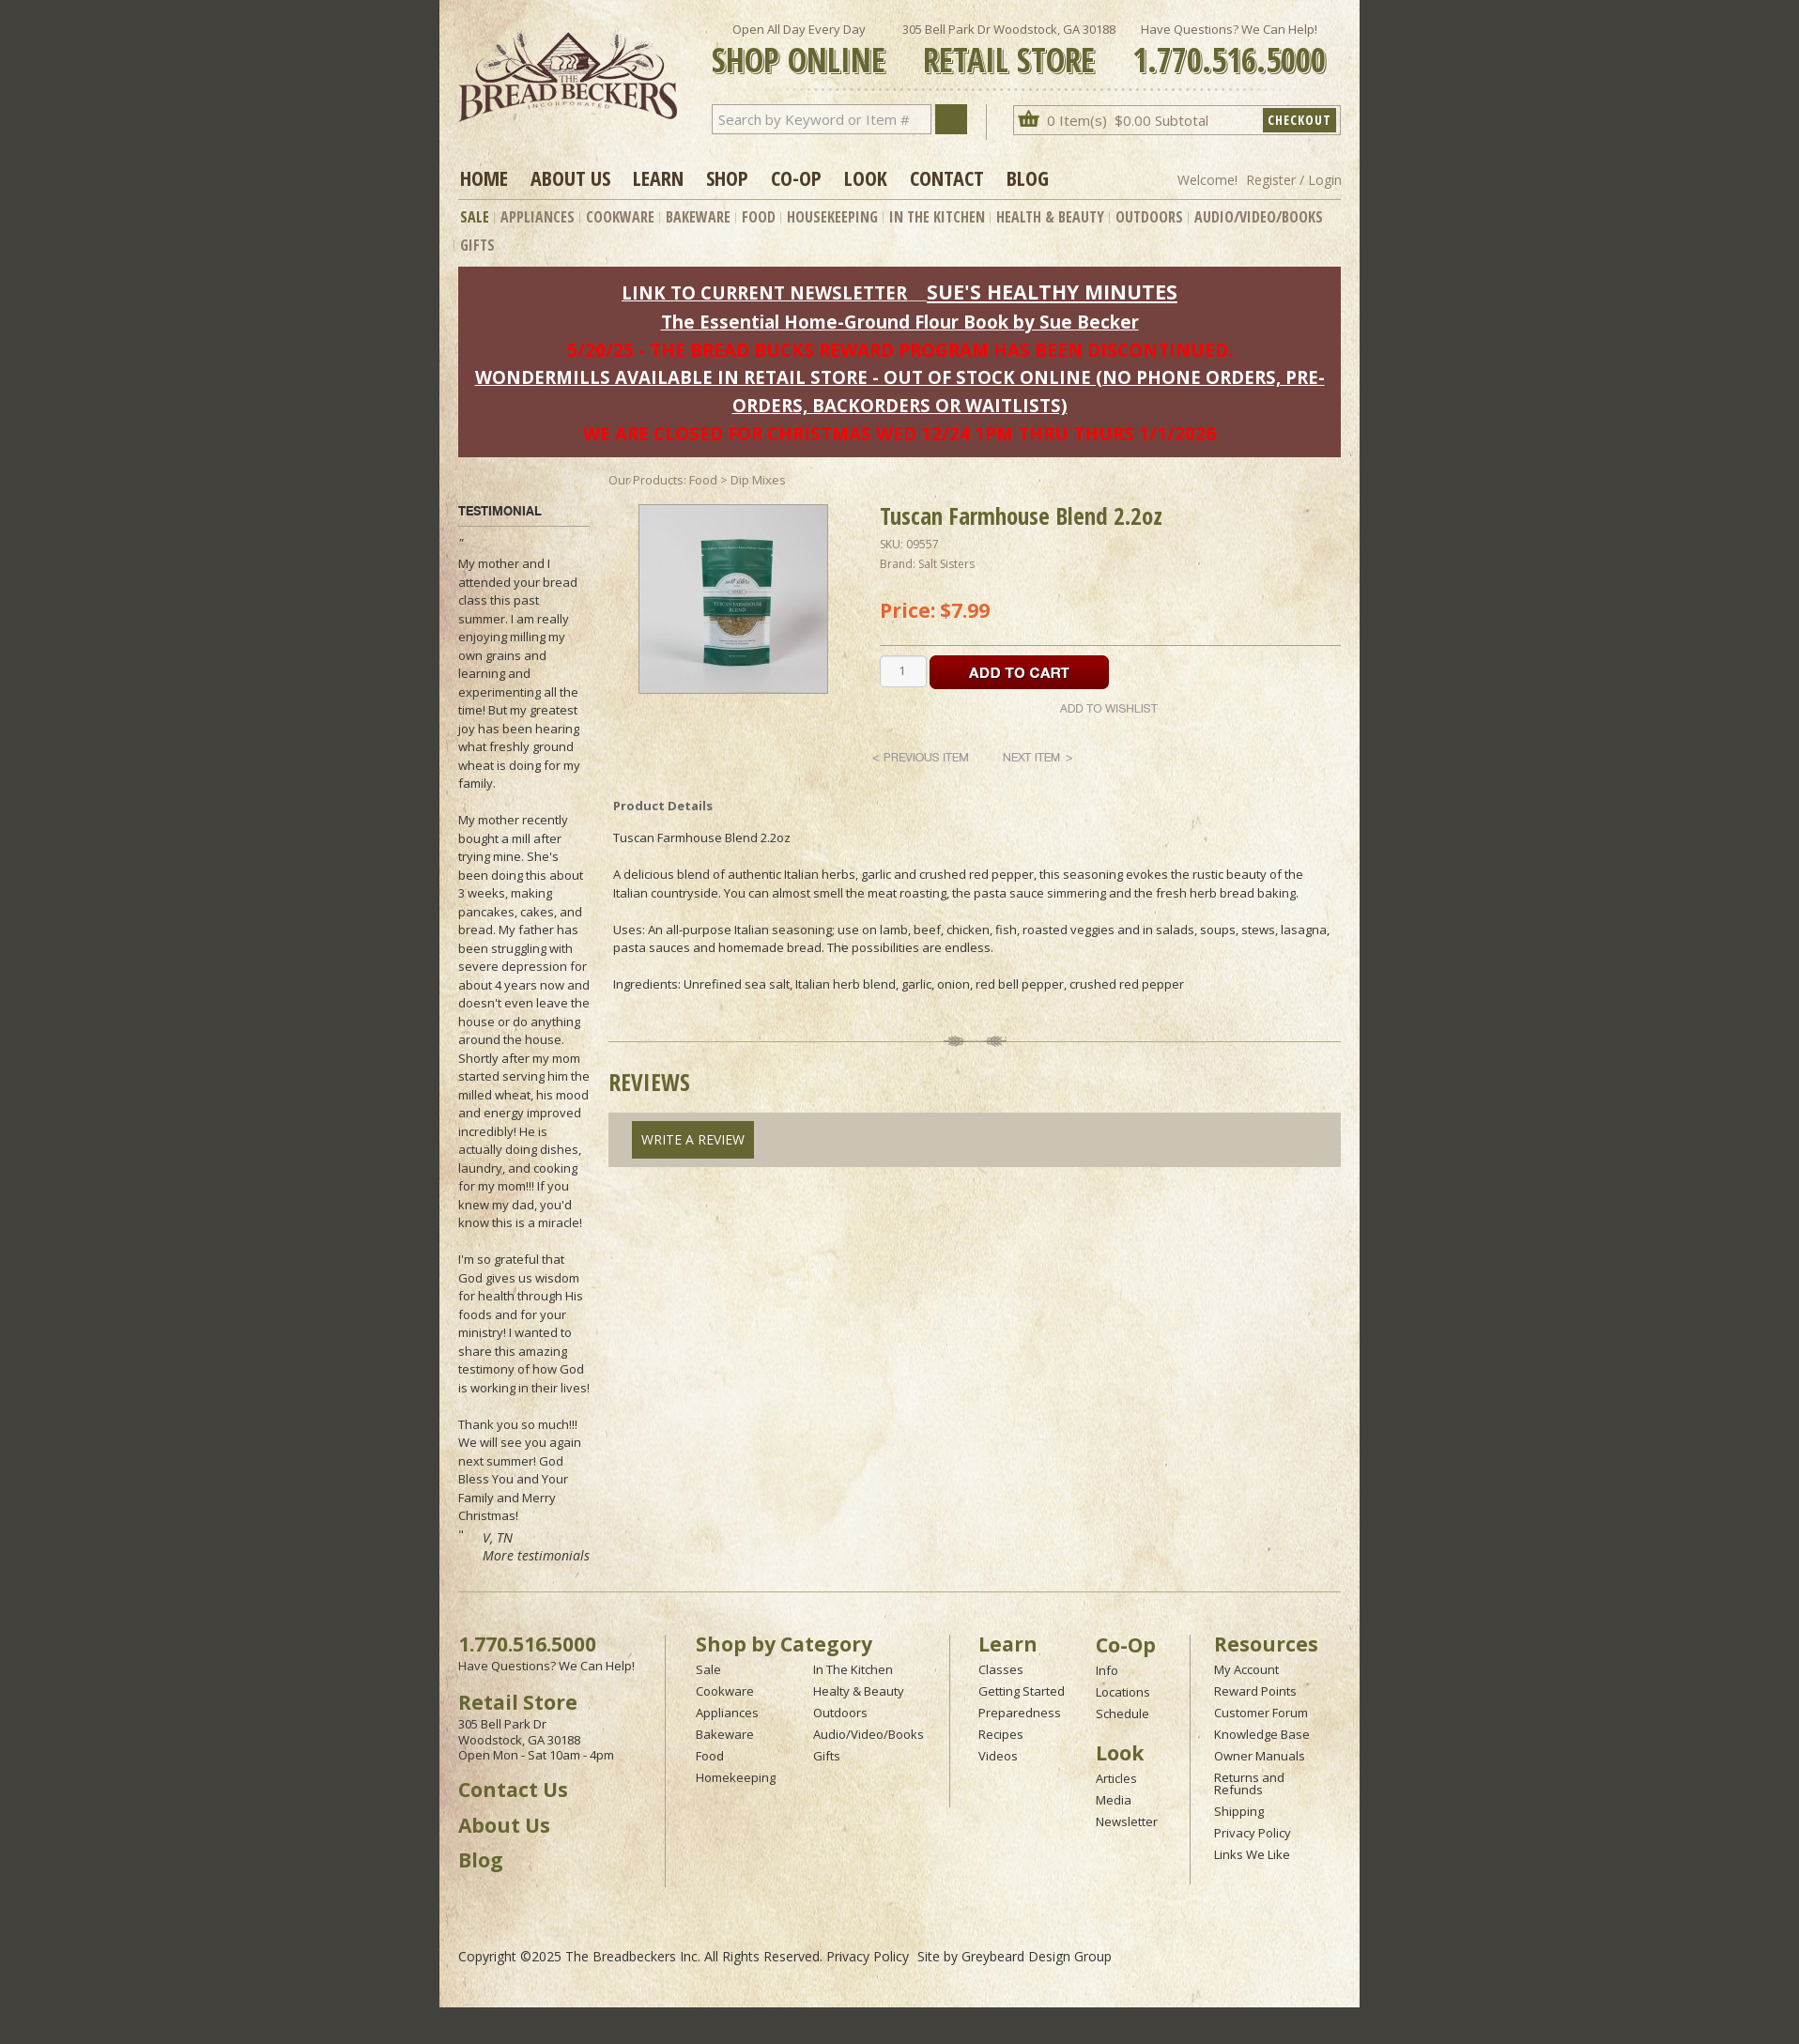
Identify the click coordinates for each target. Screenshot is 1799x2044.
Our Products (646, 479)
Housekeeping (832, 217)
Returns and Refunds (1249, 1783)
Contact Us (513, 1789)
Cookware (620, 217)
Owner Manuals (1259, 1755)
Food (759, 217)
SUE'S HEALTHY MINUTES (1052, 291)
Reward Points (1255, 1691)
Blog (1028, 177)
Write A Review (693, 1139)
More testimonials (536, 1555)
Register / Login (1294, 180)
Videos (998, 1755)
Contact (947, 177)
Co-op (796, 177)
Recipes (1000, 1734)
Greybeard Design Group (1036, 1956)
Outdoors (1149, 217)
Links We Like (1252, 1854)
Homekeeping (736, 1777)
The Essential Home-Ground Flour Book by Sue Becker (900, 321)
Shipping (1239, 1811)
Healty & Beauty (858, 1691)
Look (865, 177)
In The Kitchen (937, 217)
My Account (1246, 1669)
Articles (1116, 1778)
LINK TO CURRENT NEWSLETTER (764, 292)
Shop (727, 177)
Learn (658, 177)
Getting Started (1021, 1691)
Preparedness (1019, 1712)
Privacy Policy (1252, 1832)
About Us (570, 177)
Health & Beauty (1050, 217)
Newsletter (1127, 1821)
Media (1113, 1799)
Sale (474, 217)
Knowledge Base (1262, 1734)
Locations (1123, 1691)
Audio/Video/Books (1258, 217)
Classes (1000, 1669)
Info (1107, 1670)
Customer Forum (1261, 1712)
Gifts (477, 245)
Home (484, 177)
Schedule (1122, 1713)
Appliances (537, 217)
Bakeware (698, 217)
